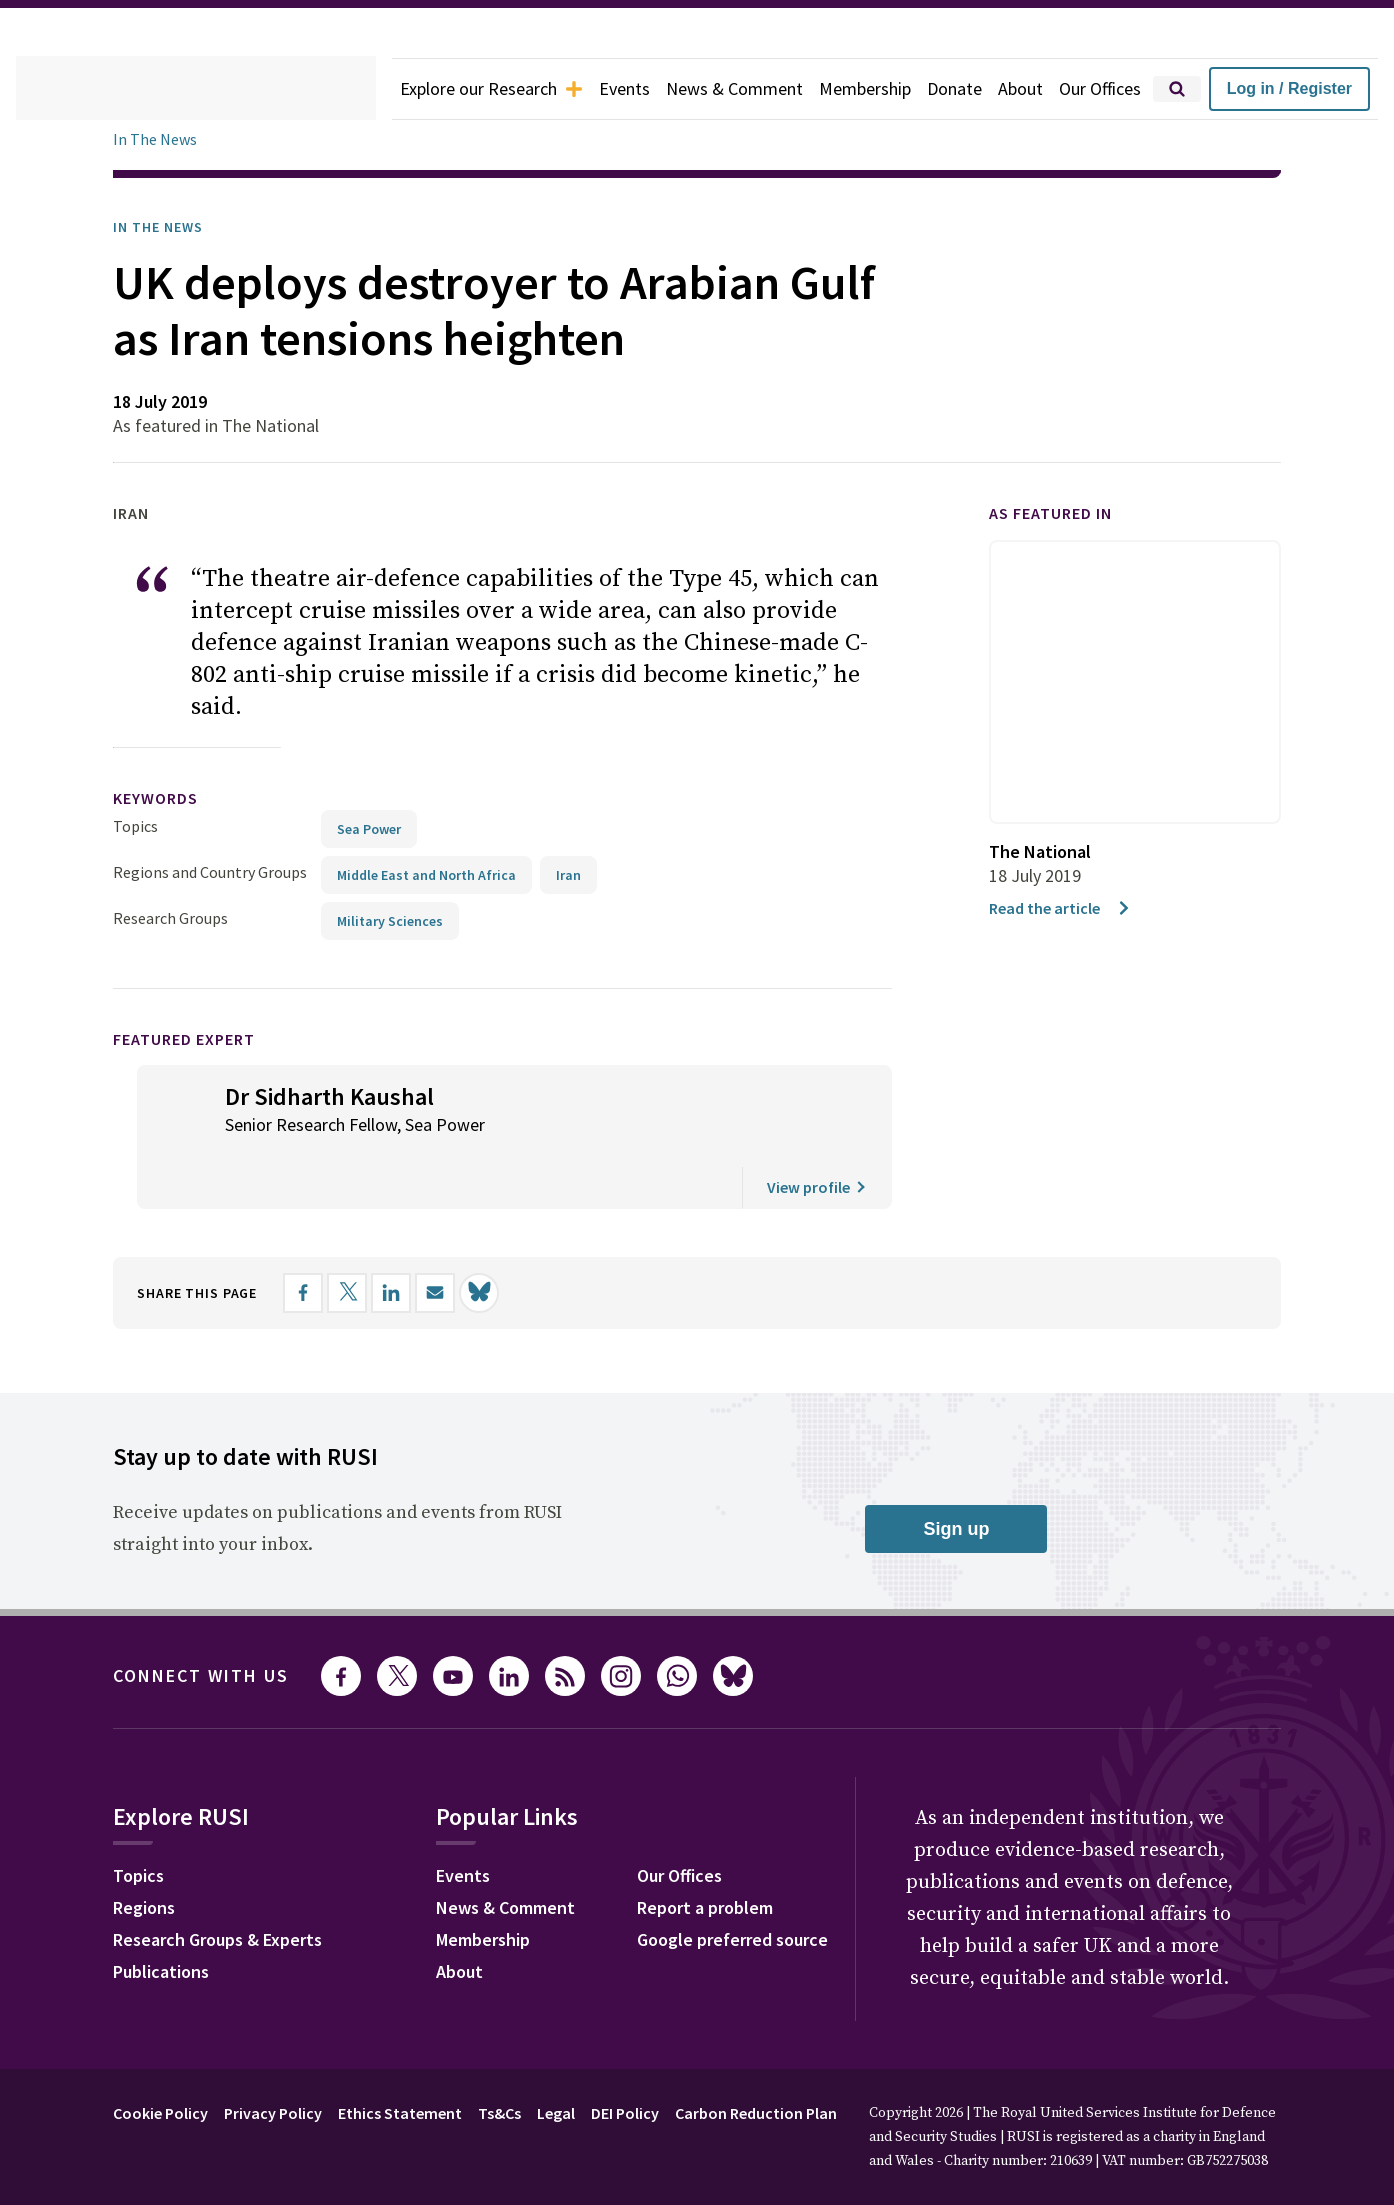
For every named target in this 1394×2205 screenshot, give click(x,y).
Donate (992, 89)
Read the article (1064, 907)
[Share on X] (368, 1261)
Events (643, 89)
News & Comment (759, 89)
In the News (164, 227)
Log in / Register (1312, 88)
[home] (196, 89)
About (1060, 89)
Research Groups (175, 885)
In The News (158, 139)
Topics (135, 793)
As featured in (1062, 513)
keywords (164, 766)
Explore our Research (500, 89)
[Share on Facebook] (324, 1261)
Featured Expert (197, 1006)
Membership (897, 89)
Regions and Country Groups (213, 839)
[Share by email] (456, 1261)
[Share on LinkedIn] (412, 1261)
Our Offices (1145, 89)
